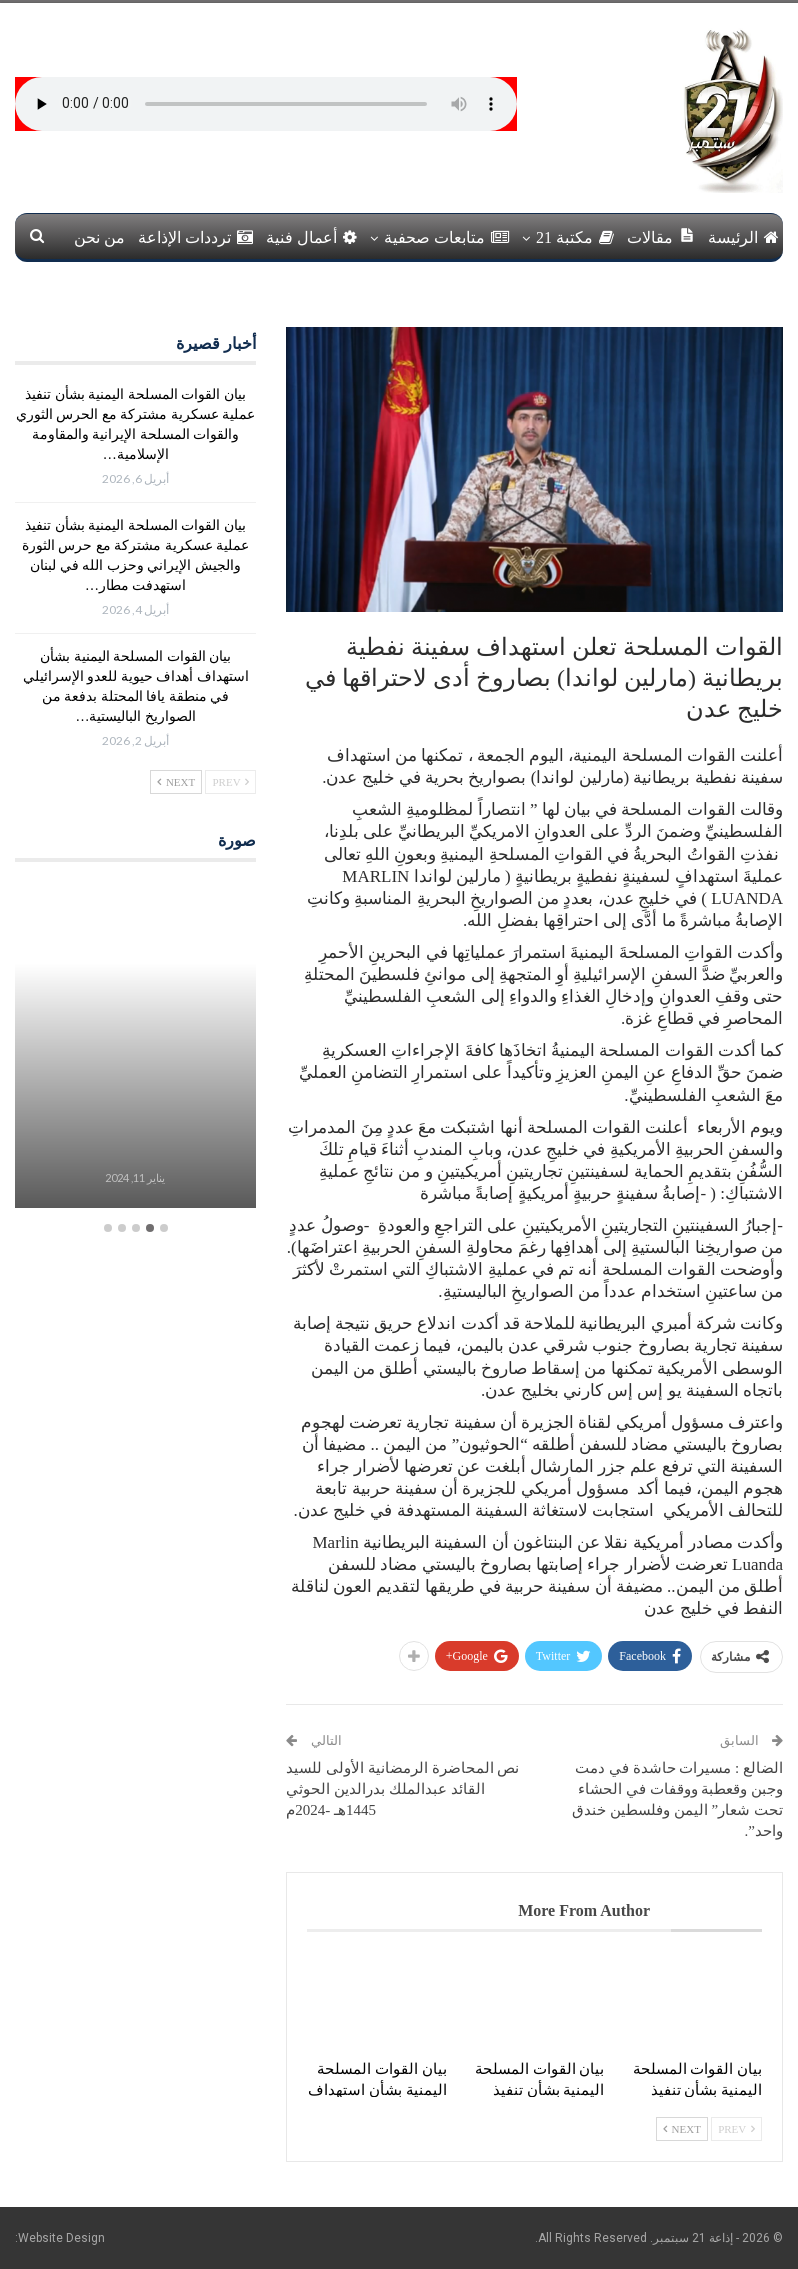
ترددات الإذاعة (195, 237)
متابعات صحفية (446, 237)
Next (682, 2129)
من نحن (99, 237)
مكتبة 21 (575, 237)
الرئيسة (743, 237)
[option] (135, 1047)
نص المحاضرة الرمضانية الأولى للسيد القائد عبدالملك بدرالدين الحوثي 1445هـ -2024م (402, 1789)
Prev (736, 2129)
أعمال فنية (311, 237)
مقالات (661, 236)
